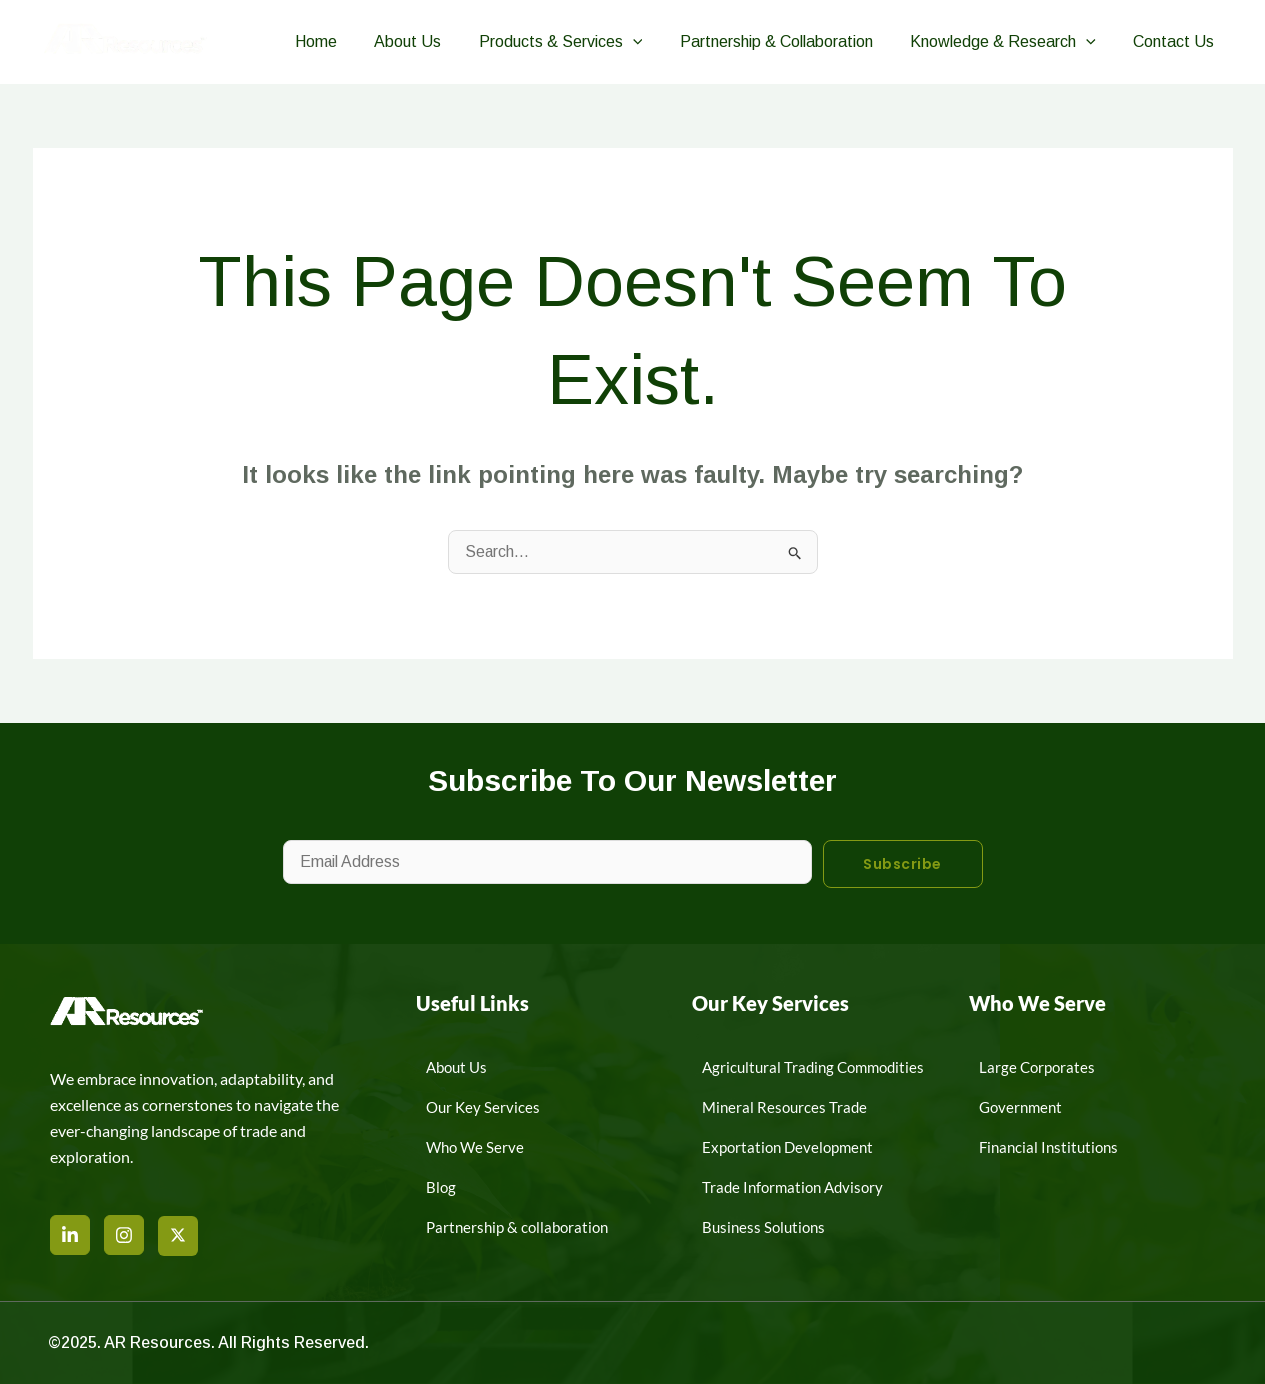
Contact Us (1176, 41)
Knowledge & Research (1011, 42)
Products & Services (579, 42)
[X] (178, 1236)
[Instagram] (124, 1235)
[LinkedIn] (70, 1235)
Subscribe (902, 864)
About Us (431, 41)
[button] (651, 42)
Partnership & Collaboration (789, 41)
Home (345, 41)
